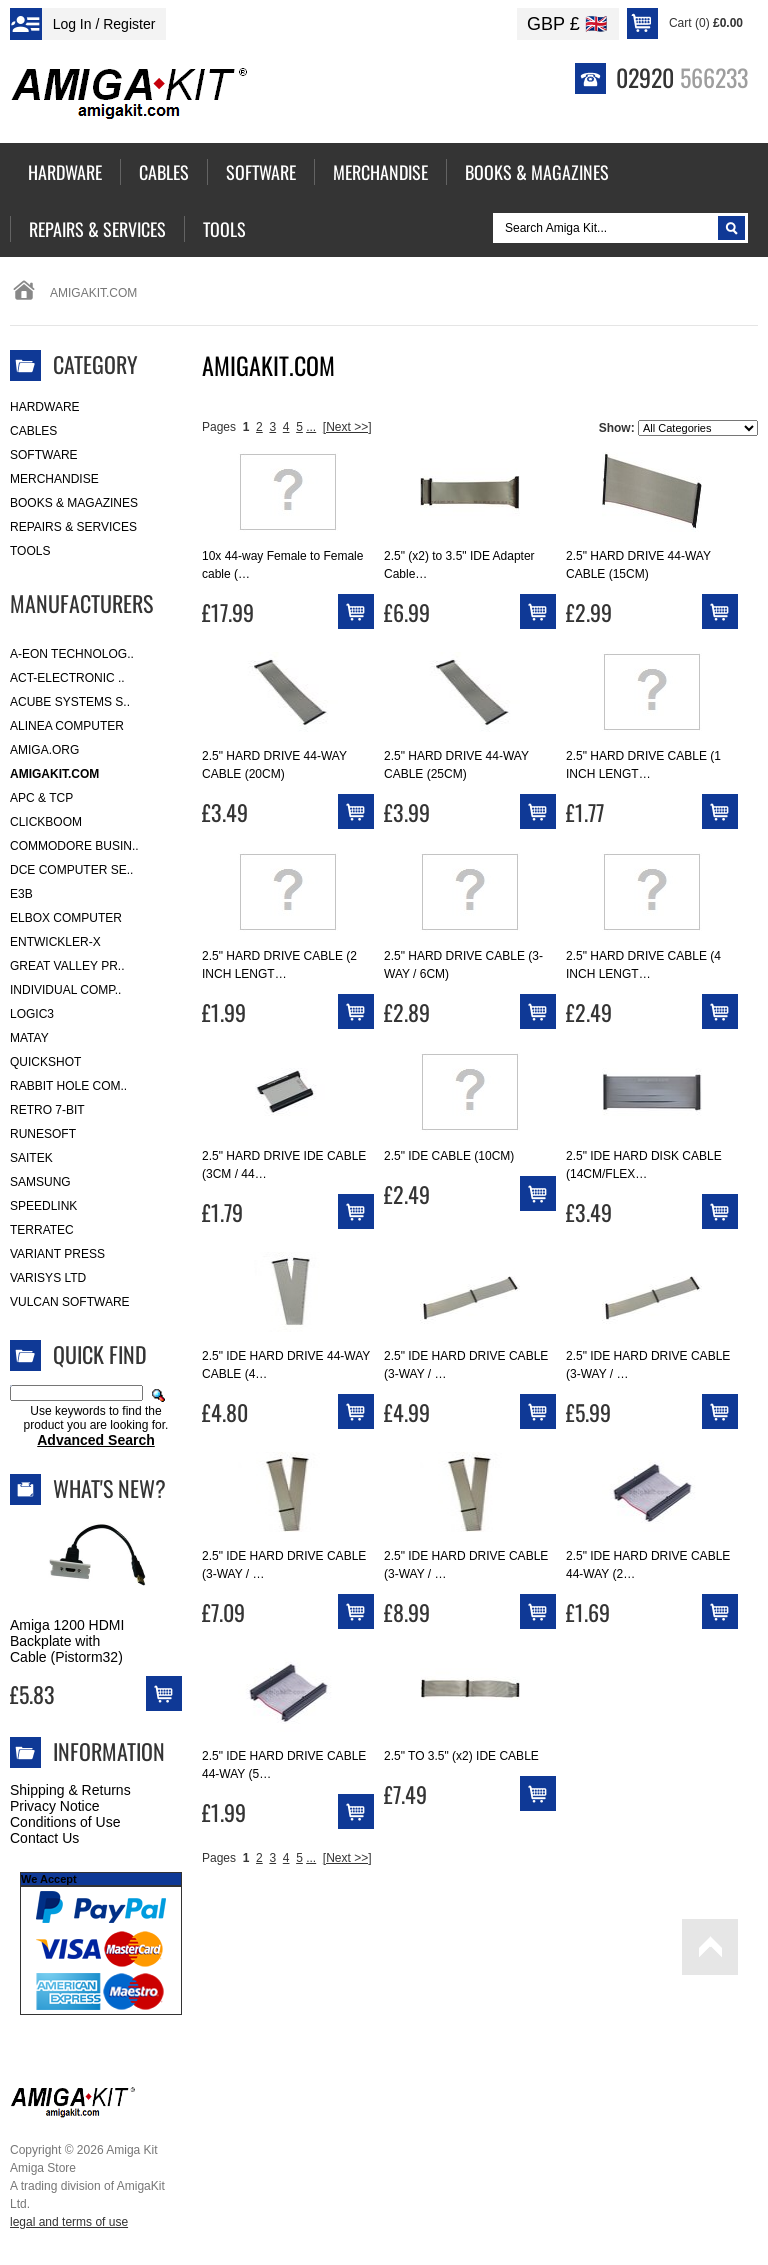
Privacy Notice (54, 1806)
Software (44, 455)
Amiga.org (44, 750)
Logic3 (32, 1014)
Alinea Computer (67, 726)
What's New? (109, 1488)
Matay (29, 1038)
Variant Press (57, 1254)
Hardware (45, 407)
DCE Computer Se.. (71, 870)
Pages (219, 427)
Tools (30, 551)
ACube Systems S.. (70, 702)
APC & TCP (41, 798)
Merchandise (54, 479)
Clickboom (46, 822)
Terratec (42, 1230)
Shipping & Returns (70, 1790)
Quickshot (45, 1062)
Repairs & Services (73, 527)
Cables (33, 431)
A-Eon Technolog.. (72, 654)
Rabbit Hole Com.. (68, 1086)
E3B (21, 894)
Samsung (40, 1182)
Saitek (31, 1158)
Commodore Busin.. (74, 846)
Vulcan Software (70, 1302)
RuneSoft (43, 1134)
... (311, 427)
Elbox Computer (66, 918)
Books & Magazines (74, 503)
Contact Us (44, 1838)
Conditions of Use (65, 1822)
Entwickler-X (55, 942)
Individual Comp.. (65, 990)
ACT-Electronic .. (67, 678)
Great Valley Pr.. (67, 966)
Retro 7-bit (47, 1110)
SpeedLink (43, 1206)
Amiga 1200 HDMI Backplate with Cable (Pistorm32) (67, 1641)
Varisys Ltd (48, 1278)
